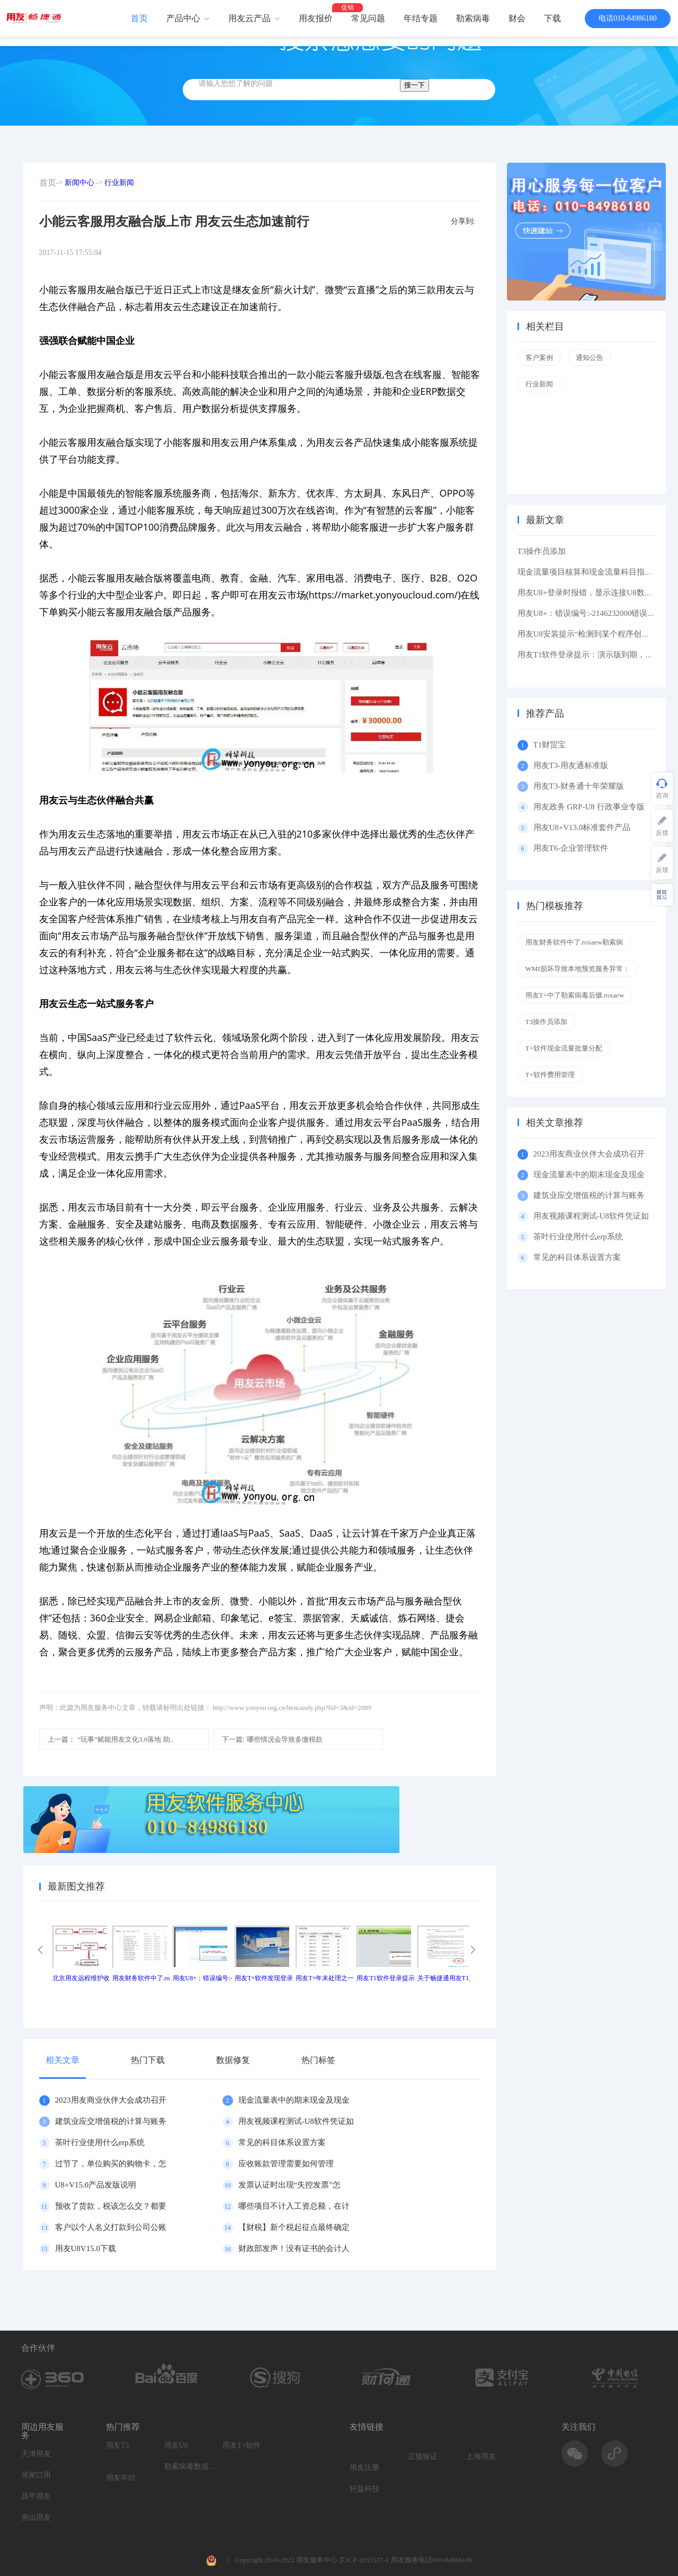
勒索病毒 (473, 18)
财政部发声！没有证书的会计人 (294, 2248)
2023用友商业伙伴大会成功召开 (110, 2100)
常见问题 (368, 18)
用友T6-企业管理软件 (571, 848)
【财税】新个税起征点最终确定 (294, 2227)
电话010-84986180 (628, 18)
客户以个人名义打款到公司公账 (110, 2227)
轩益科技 (364, 2489)
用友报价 (316, 18)
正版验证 (423, 2456)
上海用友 (481, 2456)
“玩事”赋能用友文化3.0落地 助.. (111, 1739)
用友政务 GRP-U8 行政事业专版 (589, 806)
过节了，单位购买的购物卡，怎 (110, 2163)
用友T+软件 (241, 2445)
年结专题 (421, 18)
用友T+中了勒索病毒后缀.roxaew (575, 995)
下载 (552, 18)
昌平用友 (36, 2496)
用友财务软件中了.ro (141, 1978)
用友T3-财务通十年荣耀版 (580, 786)
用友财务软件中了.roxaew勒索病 (574, 942)
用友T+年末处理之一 (325, 1978)
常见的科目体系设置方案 (282, 2142)
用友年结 (121, 2478)
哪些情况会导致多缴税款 (272, 1739)
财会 (516, 18)
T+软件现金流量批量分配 (563, 1048)
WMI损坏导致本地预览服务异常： (577, 969)
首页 (139, 18)
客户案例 (539, 357)
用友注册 (364, 2468)
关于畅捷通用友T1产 (446, 1978)
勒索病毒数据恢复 (190, 2467)
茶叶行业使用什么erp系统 (100, 2142)
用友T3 (117, 2445)
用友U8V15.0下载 (85, 2248)
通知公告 (589, 357)
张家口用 (36, 2475)
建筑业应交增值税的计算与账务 (110, 2121)
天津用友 (36, 2454)
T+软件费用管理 (550, 1075)
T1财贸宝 (549, 744)
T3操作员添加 (542, 551)
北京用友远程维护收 (81, 1978)
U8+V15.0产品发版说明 (96, 2185)
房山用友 (36, 2517)
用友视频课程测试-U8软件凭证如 (296, 2121)
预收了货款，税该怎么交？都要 (110, 2206)
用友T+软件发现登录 (264, 1978)
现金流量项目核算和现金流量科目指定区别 (593, 572)
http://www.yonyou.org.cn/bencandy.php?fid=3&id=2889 (292, 1708)
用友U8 (176, 2445)
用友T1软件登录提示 (385, 1978)
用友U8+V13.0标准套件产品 (582, 827)
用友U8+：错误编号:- (203, 1978)
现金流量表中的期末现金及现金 (294, 2100)
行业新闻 (119, 183)
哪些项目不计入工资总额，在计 (294, 2206)
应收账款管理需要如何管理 (286, 2163)
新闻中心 (79, 183)
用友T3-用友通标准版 (571, 765)
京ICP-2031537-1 (364, 2560)
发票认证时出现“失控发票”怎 (289, 2185)
